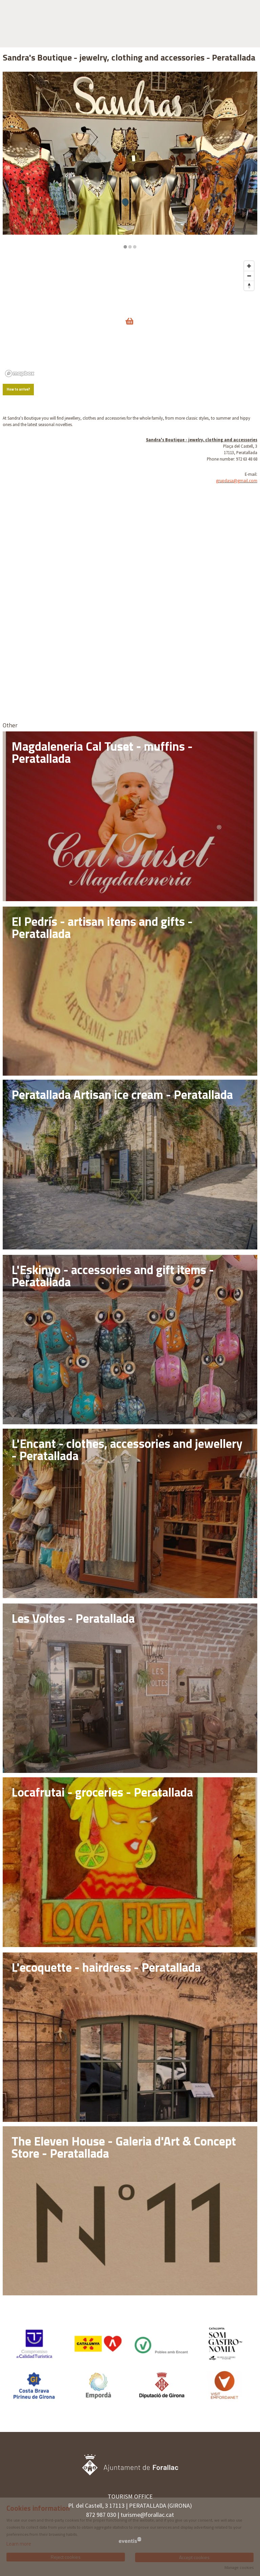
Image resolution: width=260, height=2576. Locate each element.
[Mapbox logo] (20, 373)
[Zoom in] (249, 266)
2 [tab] (130, 247)
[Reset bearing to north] (249, 285)
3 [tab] (134, 247)
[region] (130, 160)
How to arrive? (18, 389)
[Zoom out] (249, 276)
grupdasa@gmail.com (236, 480)
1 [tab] (125, 247)
